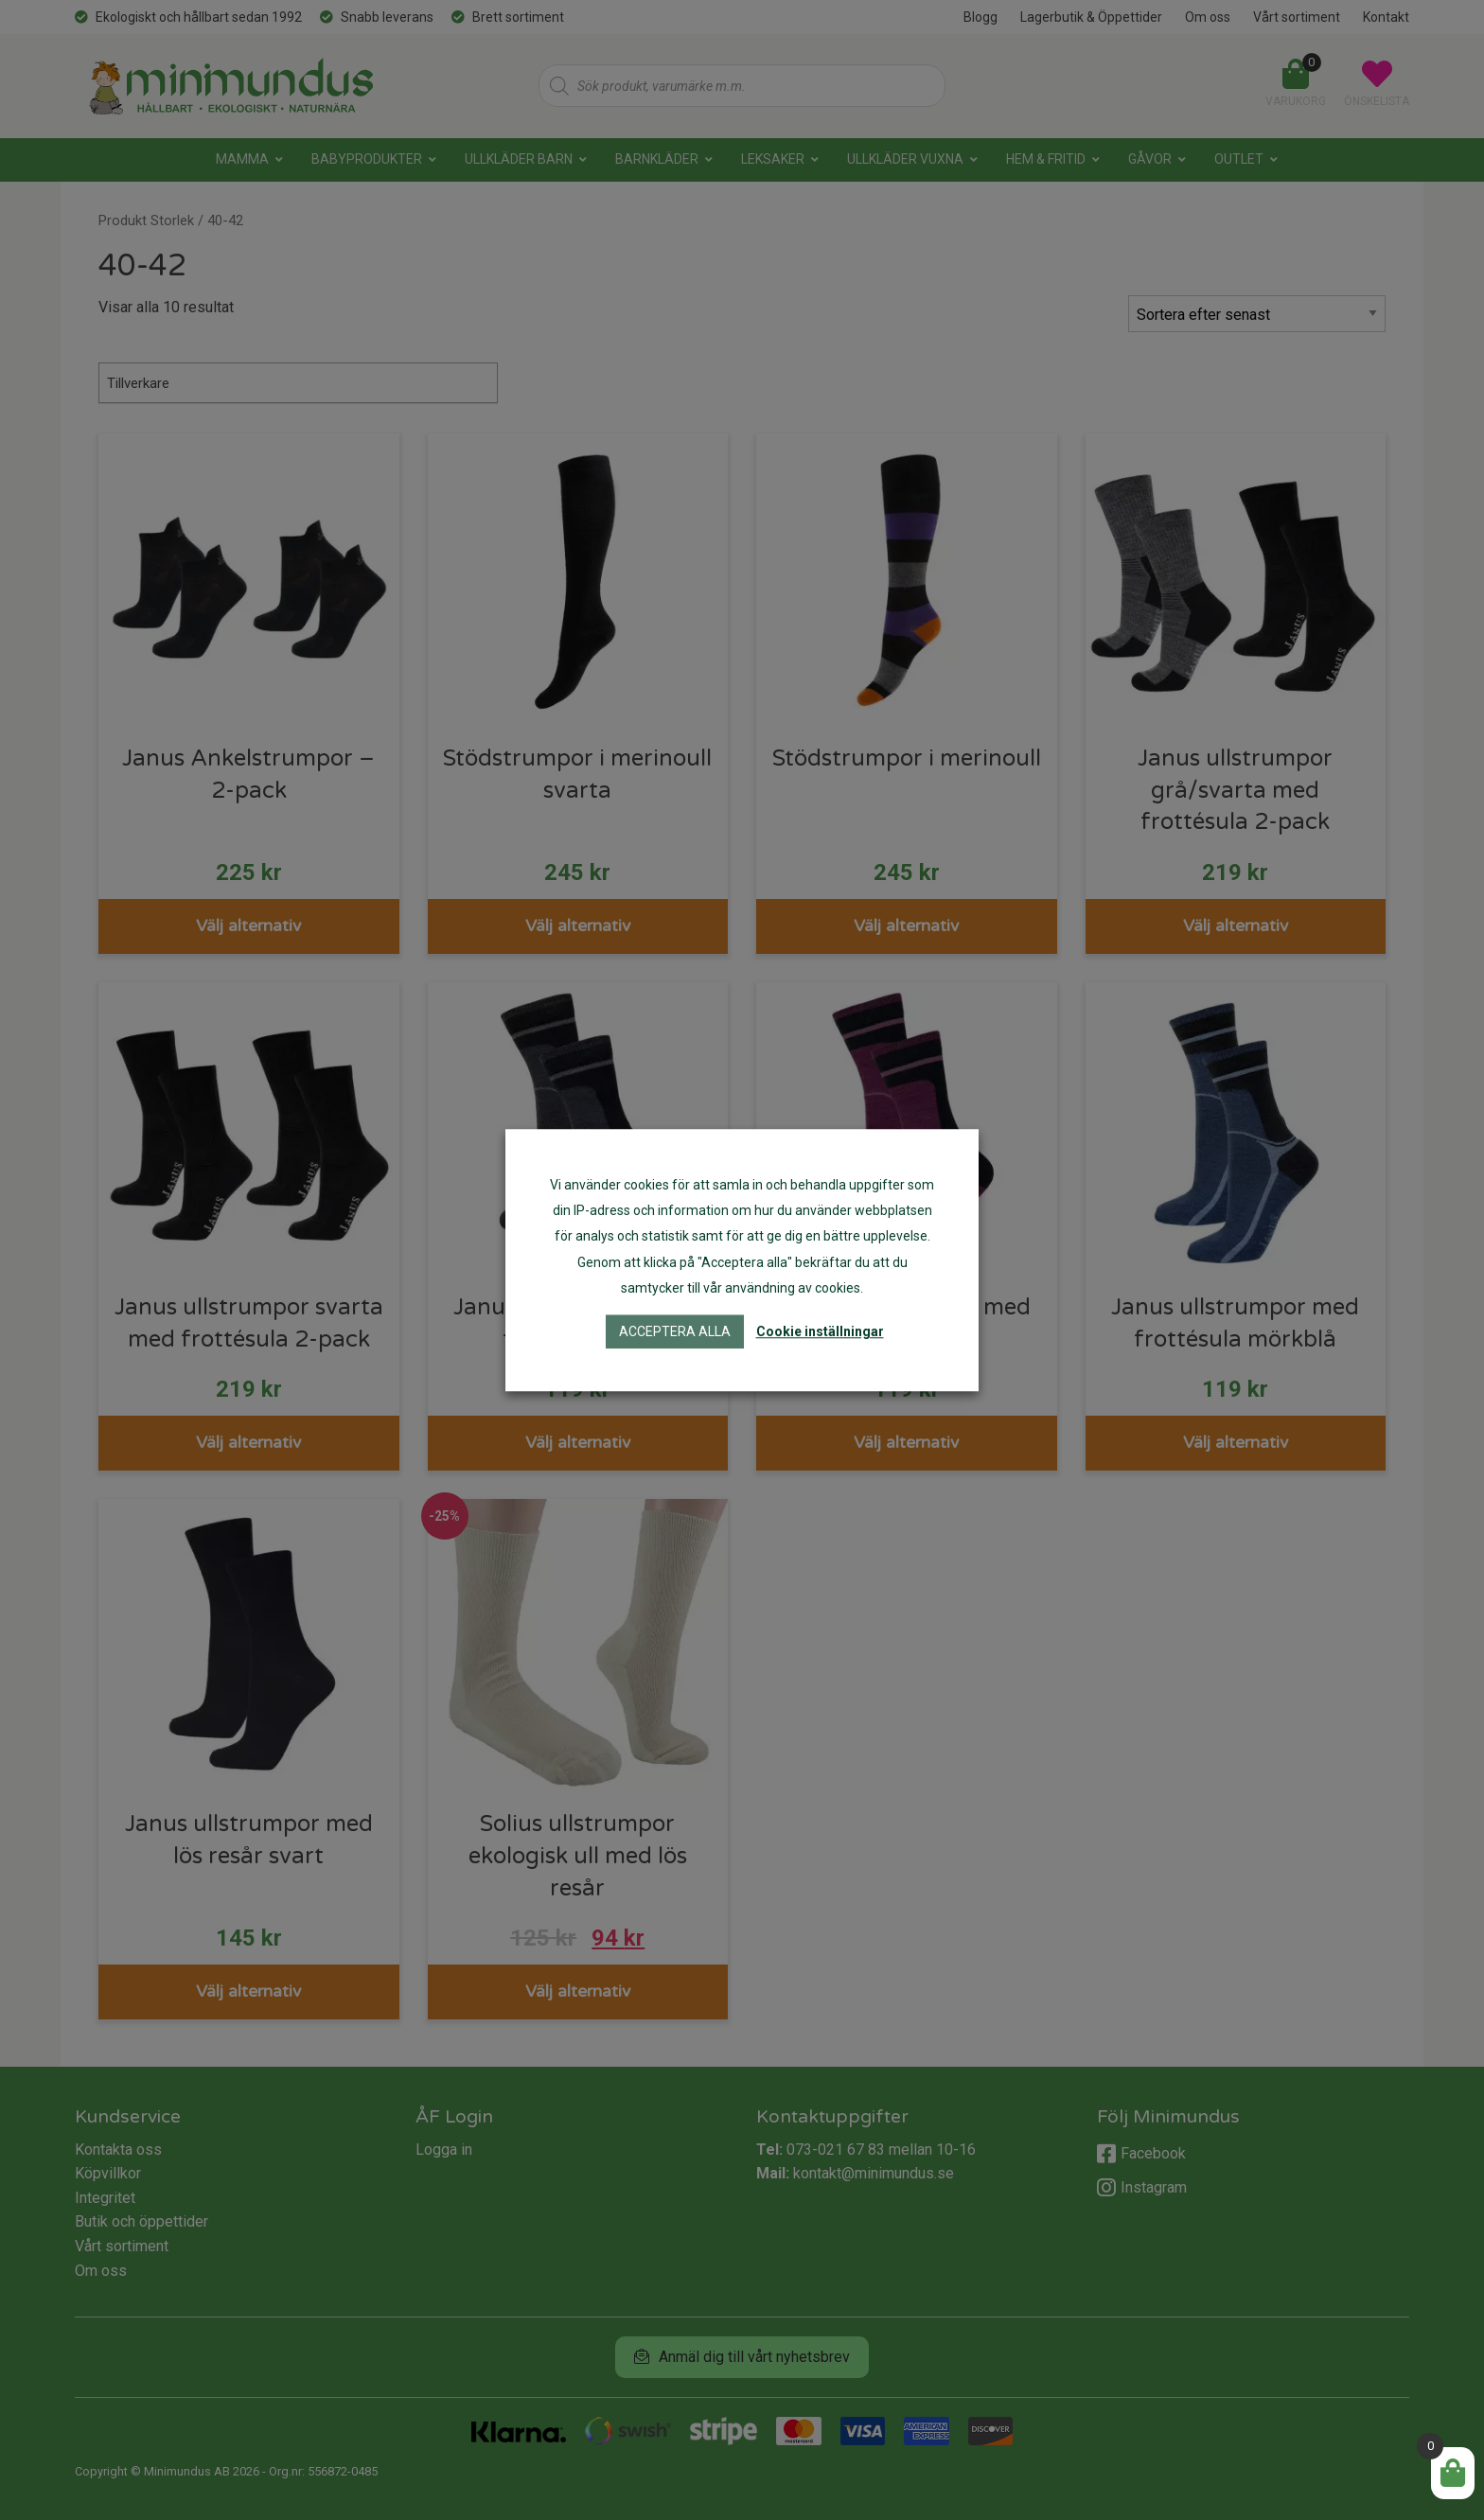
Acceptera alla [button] (675, 1331)
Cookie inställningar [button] (820, 1331)
